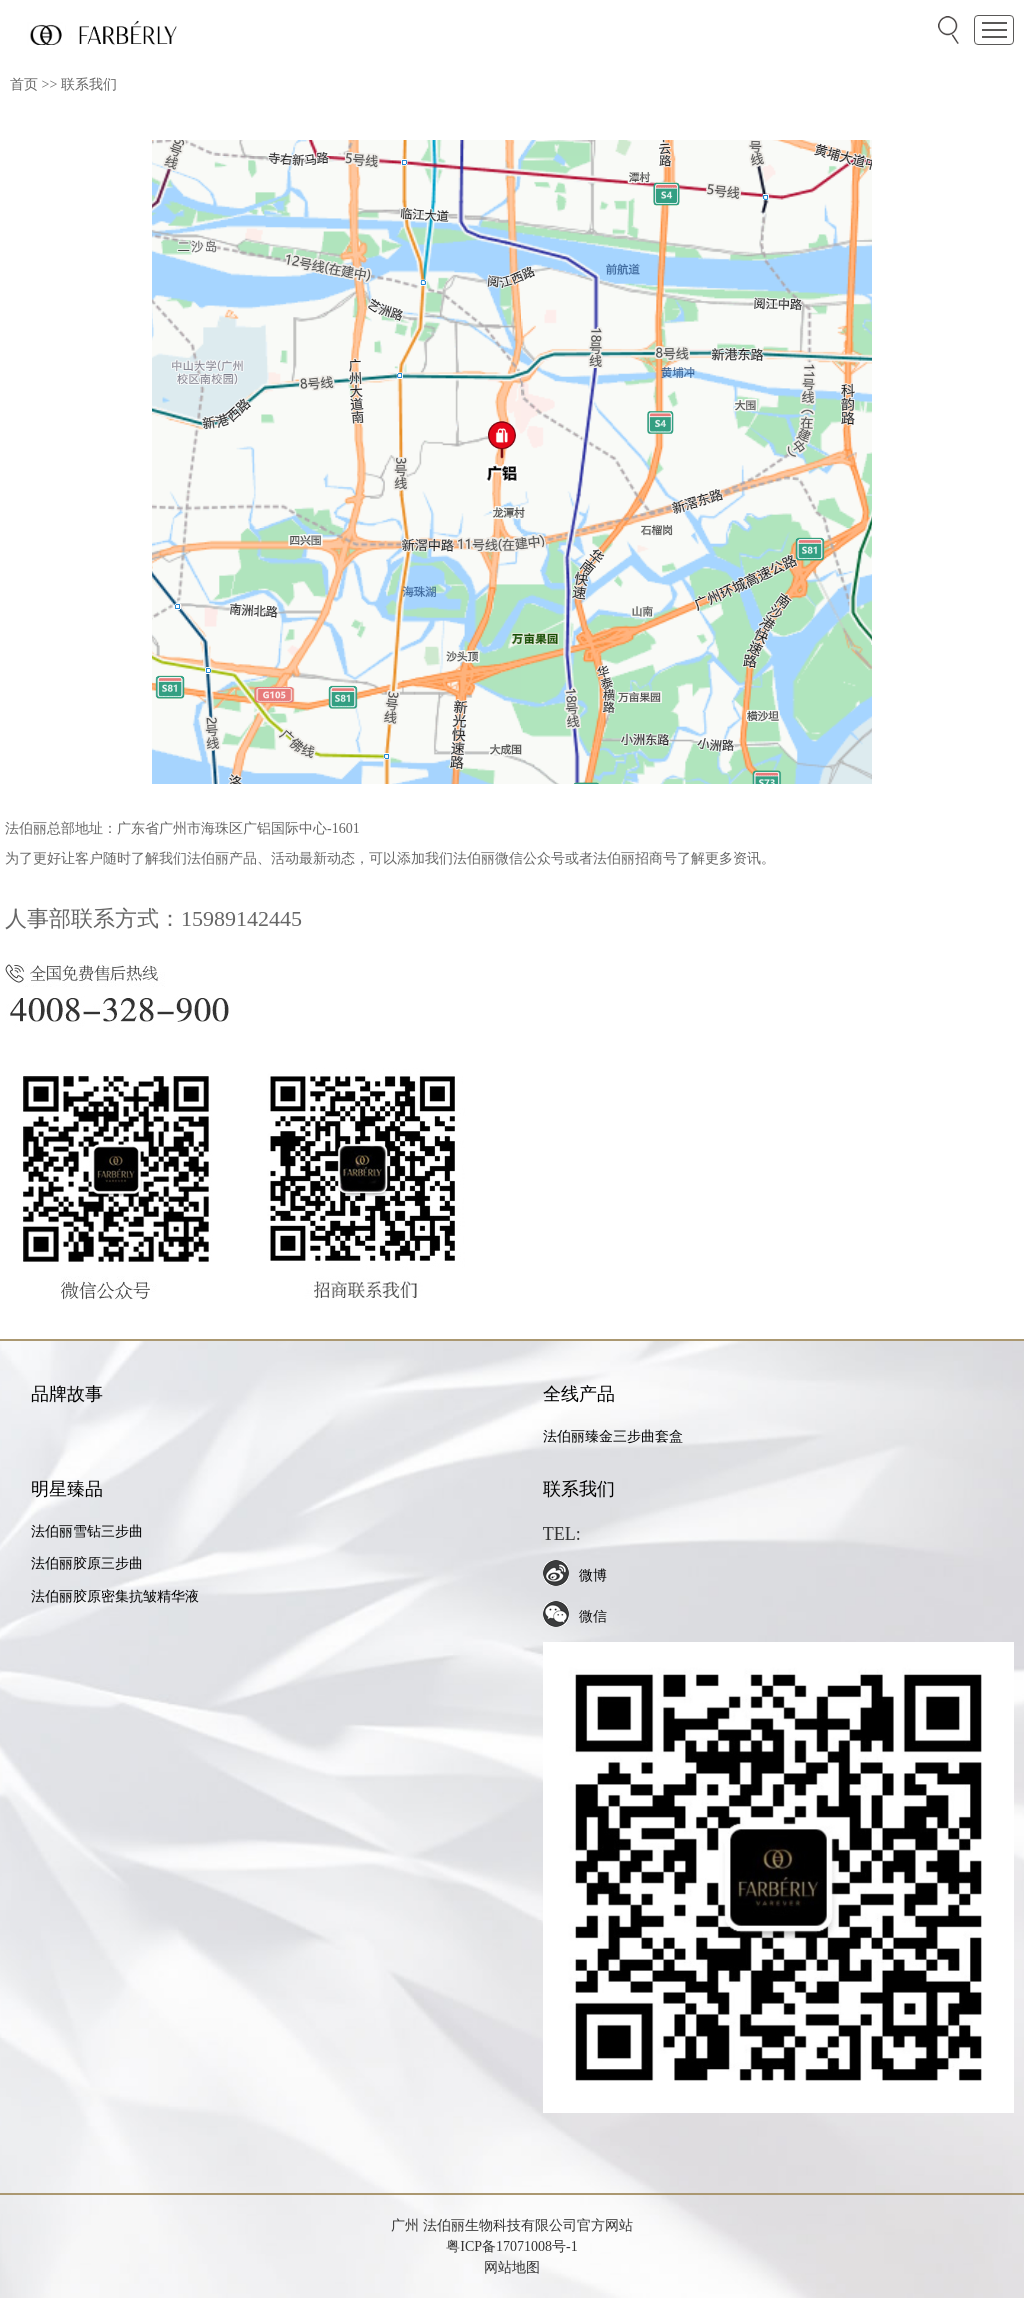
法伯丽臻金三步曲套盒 (613, 1436)
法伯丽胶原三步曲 (87, 1563)
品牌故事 (67, 1394)
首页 (24, 84)
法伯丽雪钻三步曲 (87, 1531)
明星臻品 (67, 1489)
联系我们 (89, 84)
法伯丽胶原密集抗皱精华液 (115, 1596)
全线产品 (579, 1394)
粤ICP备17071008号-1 (511, 2246)
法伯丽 (442, 2225)
